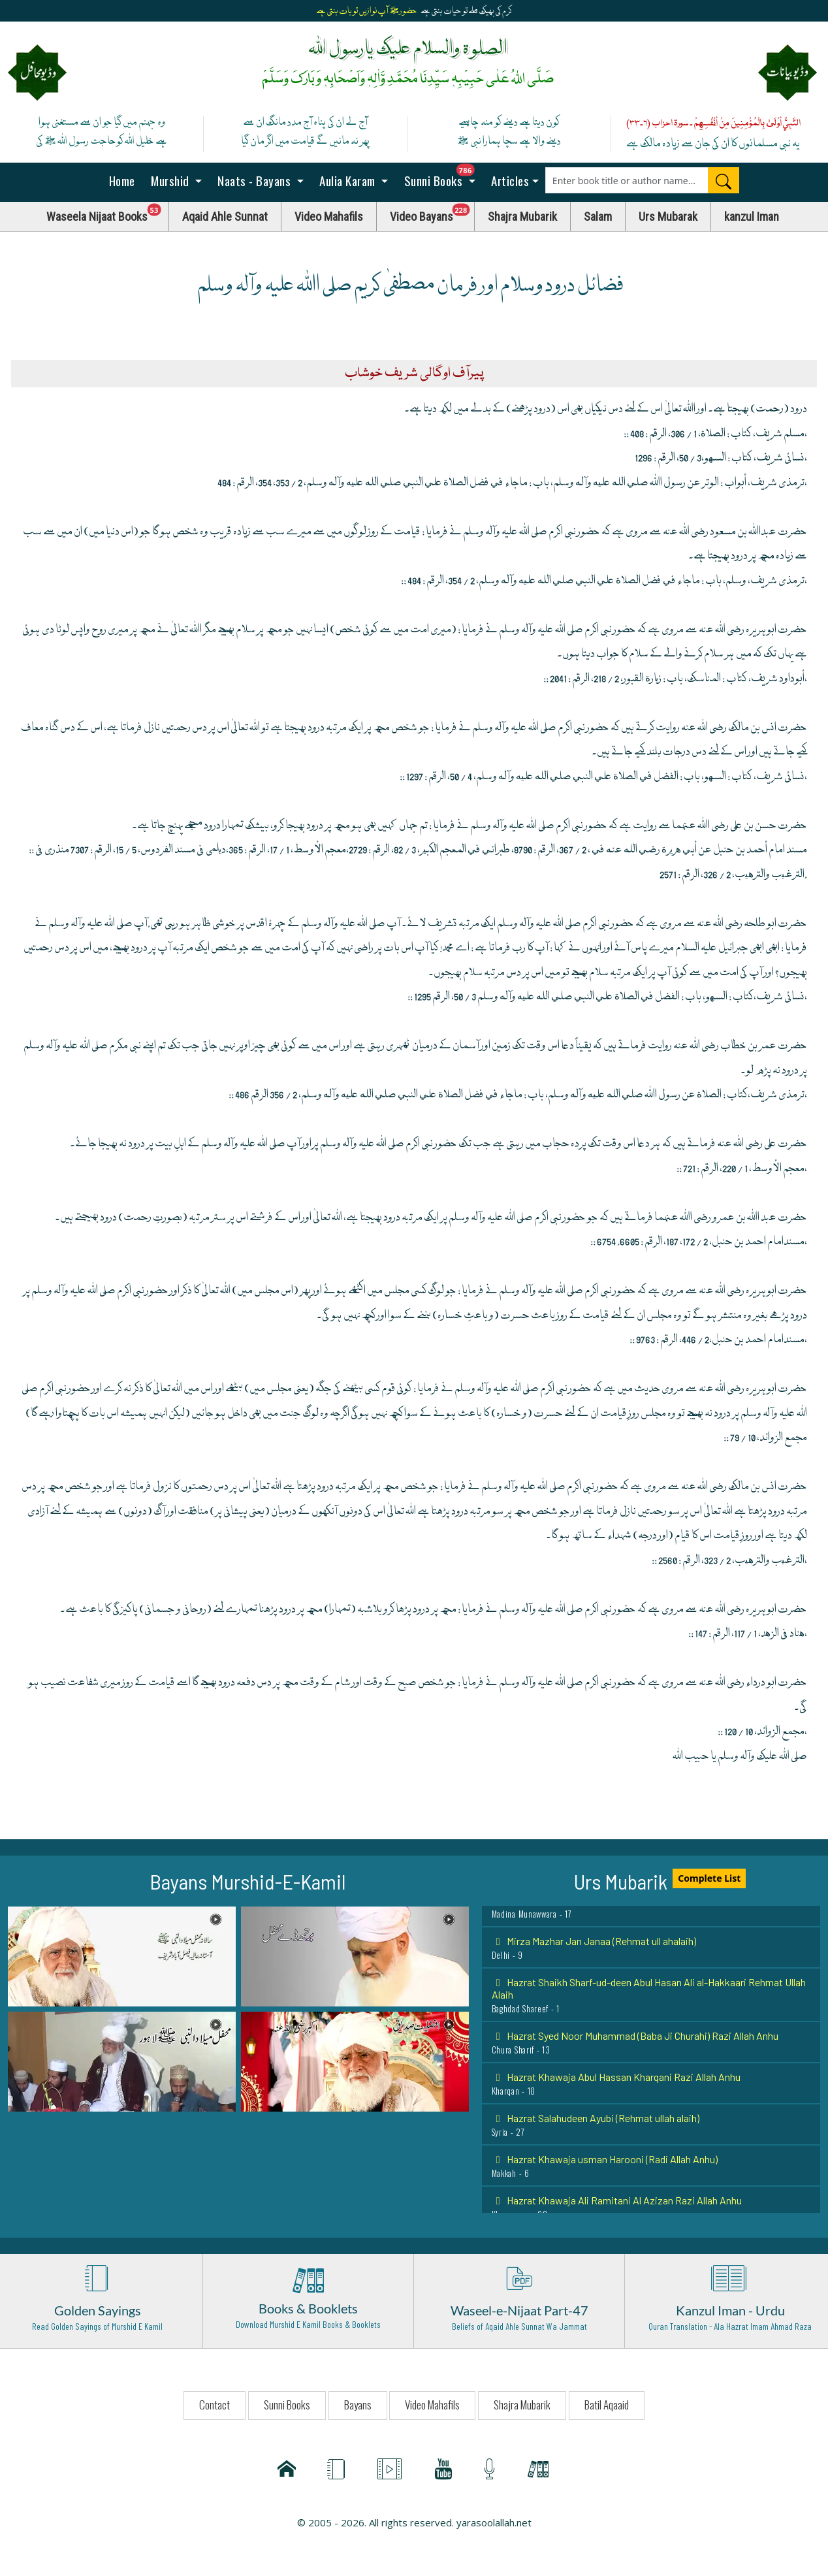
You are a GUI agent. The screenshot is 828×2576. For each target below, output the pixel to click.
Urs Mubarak (668, 216)
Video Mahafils (329, 216)
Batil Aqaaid (606, 2404)
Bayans (358, 2404)
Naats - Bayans (254, 180)
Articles (509, 180)
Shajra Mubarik (522, 216)
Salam (598, 216)
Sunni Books (443, 176)
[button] (122, 1955)
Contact (214, 2404)
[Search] (723, 180)
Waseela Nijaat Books (107, 213)
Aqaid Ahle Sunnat (225, 216)
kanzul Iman (751, 216)
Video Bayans (432, 213)
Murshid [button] (170, 180)
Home (120, 180)
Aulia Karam (348, 180)
